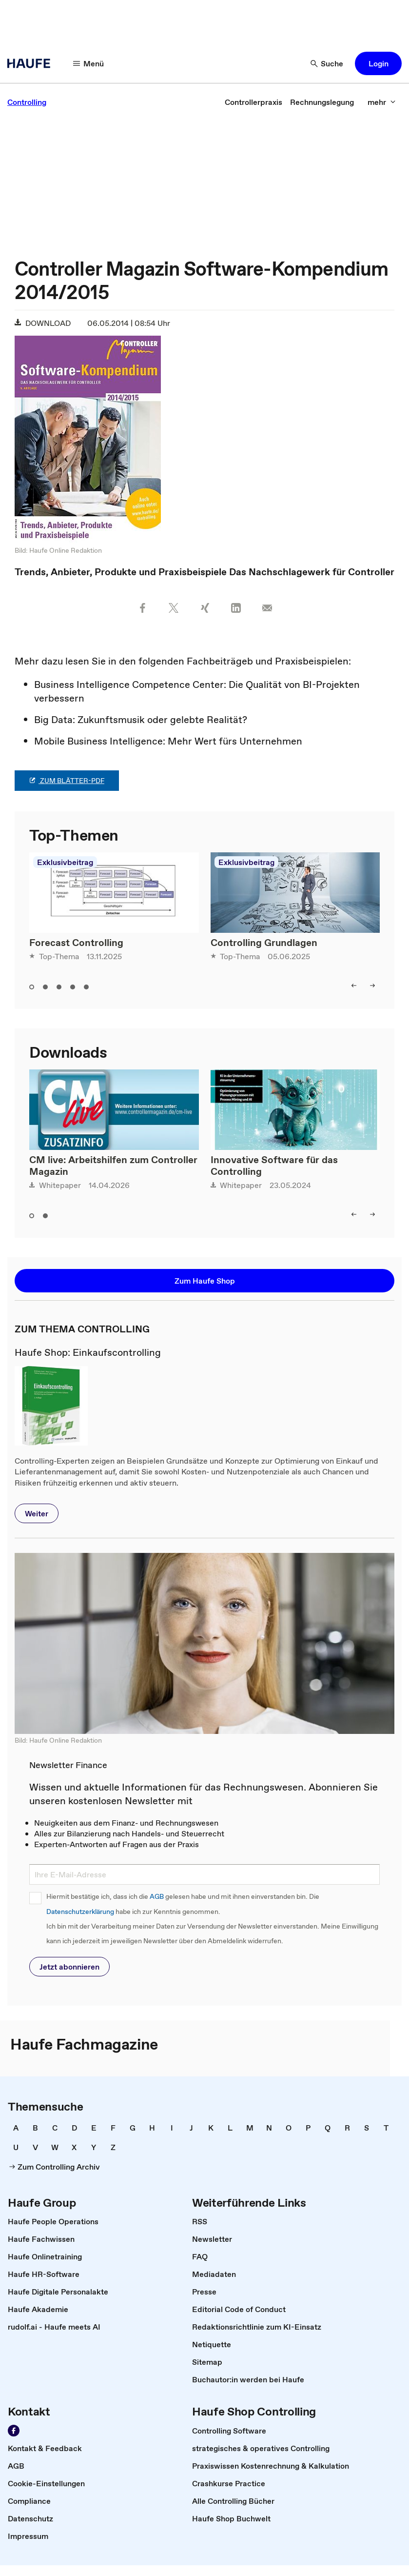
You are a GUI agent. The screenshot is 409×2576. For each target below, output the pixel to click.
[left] (354, 985)
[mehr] (382, 102)
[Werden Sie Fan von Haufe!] (13, 2430)
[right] (372, 985)
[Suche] (327, 63)
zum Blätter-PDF (66, 780)
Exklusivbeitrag (65, 862)
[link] (26, 102)
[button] (378, 63)
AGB (157, 1896)
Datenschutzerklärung (80, 1911)
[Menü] (89, 63)
